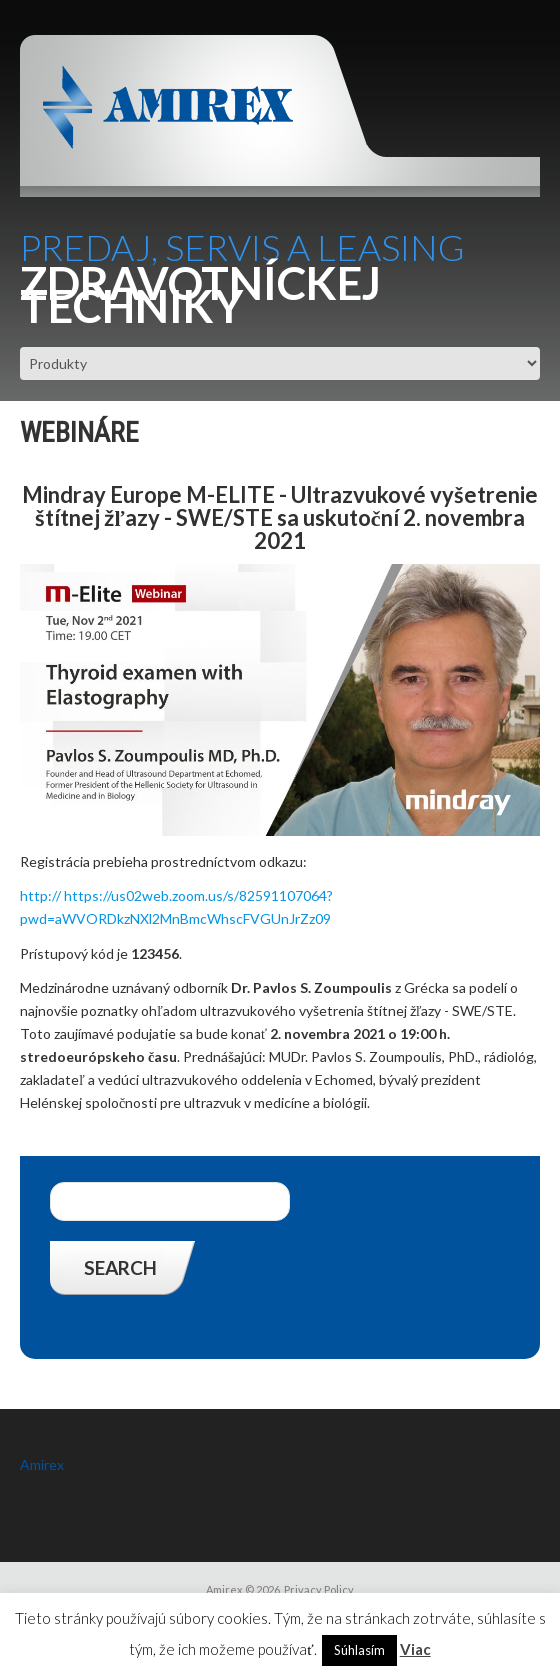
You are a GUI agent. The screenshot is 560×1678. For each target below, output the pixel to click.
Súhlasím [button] (359, 1650)
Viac (415, 1649)
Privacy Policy (319, 1589)
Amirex (42, 1464)
